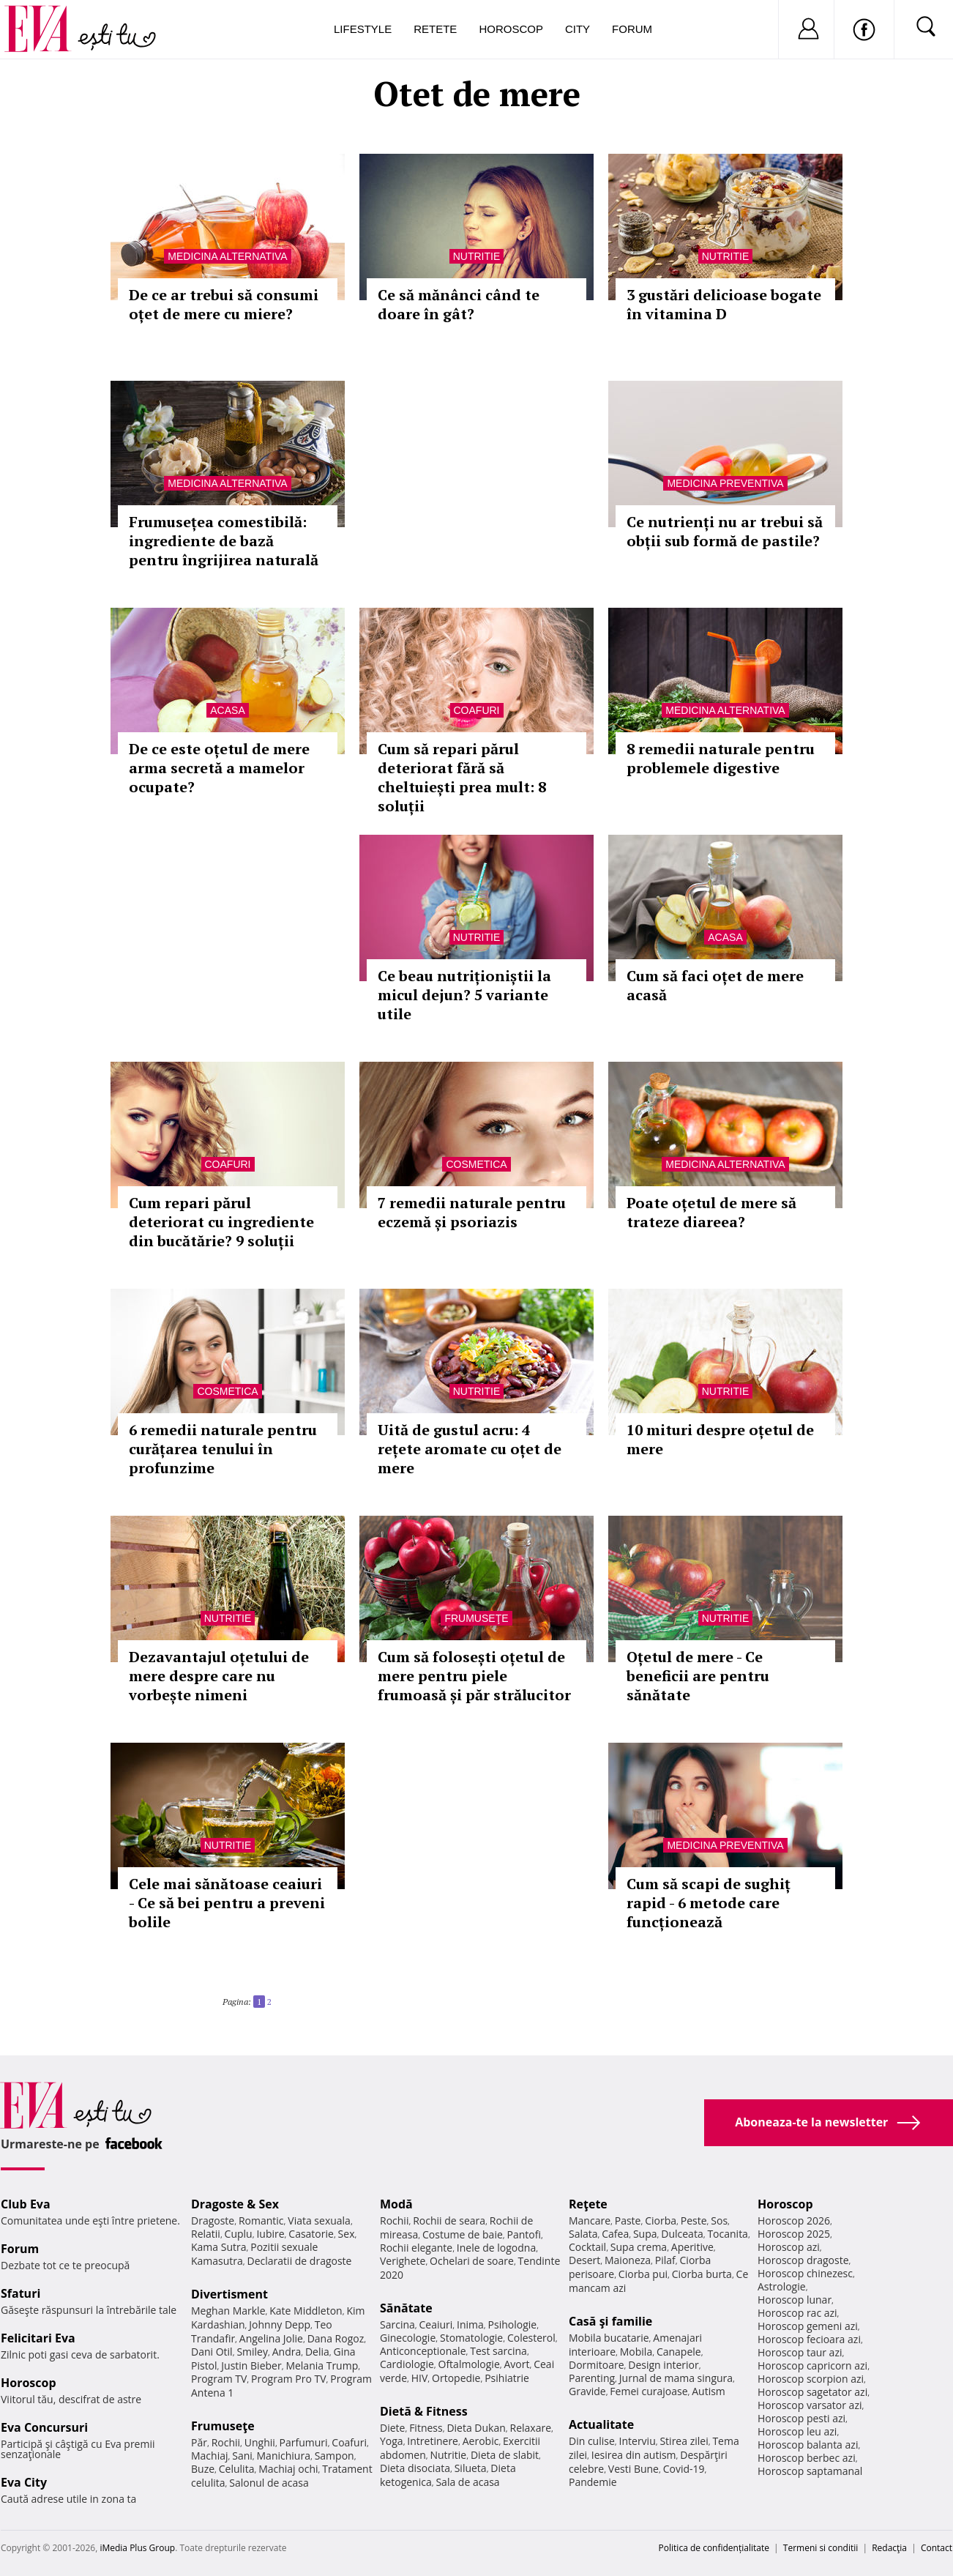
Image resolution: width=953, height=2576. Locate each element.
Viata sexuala (319, 2220)
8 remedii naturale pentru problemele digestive (721, 758)
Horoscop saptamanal (810, 2471)
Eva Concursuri (44, 2427)
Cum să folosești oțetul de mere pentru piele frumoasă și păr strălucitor (474, 1676)
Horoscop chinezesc (805, 2273)
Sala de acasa (467, 2482)
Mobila (636, 2352)
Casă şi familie (610, 2321)
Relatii (205, 2234)
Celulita (237, 2469)
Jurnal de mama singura (676, 2378)
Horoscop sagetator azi (812, 2392)
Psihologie (512, 2324)
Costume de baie (462, 2234)
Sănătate (406, 2308)
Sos (719, 2220)
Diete (392, 2428)
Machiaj (209, 2456)
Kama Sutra (218, 2247)
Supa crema (638, 2247)
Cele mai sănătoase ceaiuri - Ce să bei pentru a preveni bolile (227, 1903)
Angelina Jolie (271, 2338)
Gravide (587, 2391)
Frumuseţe (476, 1618)
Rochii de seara (449, 2220)
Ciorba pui (643, 2274)
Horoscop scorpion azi (811, 2379)
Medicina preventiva (725, 483)
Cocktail (587, 2247)
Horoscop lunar (794, 2300)
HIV (419, 2378)
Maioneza (628, 2260)
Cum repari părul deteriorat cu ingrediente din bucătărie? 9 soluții (221, 1222)
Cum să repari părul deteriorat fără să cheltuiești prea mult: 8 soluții (462, 777)
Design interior (663, 2365)
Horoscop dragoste (803, 2260)
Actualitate (601, 2424)
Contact (936, 2548)
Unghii (259, 2442)
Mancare (589, 2220)
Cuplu (239, 2234)
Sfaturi (20, 2293)
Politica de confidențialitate (714, 2548)
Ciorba (660, 2220)
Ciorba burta (702, 2274)
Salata (583, 2234)
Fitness (426, 2428)
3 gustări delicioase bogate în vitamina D (724, 304)
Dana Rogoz (336, 2338)
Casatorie (311, 2234)
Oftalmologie (469, 2364)
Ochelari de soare (472, 2261)
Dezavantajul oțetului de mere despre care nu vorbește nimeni (219, 1676)
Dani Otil (212, 2352)
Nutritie (477, 256)
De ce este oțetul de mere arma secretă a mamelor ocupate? (219, 768)
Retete (435, 29)
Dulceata (682, 2234)
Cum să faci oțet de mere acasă (715, 985)
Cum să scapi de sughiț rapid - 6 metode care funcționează (709, 1903)
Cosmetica (476, 1164)
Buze (202, 2469)
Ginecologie (408, 2338)
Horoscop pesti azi (801, 2418)
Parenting (592, 2378)
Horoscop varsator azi (810, 2405)
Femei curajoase (648, 2391)
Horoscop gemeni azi (808, 2326)
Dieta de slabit (505, 2455)
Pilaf (665, 2260)
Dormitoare (596, 2365)
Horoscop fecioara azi (809, 2339)
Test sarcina (498, 2351)
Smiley (252, 2352)
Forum (632, 29)
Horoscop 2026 (794, 2220)
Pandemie (593, 2482)
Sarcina (397, 2324)
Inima (470, 2324)
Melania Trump (321, 2365)
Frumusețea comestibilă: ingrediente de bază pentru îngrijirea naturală (223, 541)
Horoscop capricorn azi (812, 2365)
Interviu (637, 2441)
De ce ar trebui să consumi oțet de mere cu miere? (223, 304)
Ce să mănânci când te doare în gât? (458, 304)
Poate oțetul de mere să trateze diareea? (711, 1212)
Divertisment (229, 2294)
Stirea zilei (683, 2441)
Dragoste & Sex (235, 2204)
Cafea (615, 2234)
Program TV (219, 2379)
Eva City (24, 2482)
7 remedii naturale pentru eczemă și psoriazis (472, 1212)
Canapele (679, 2352)
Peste (694, 2220)
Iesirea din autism (633, 2455)
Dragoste (212, 2220)
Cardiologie (407, 2364)
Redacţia (889, 2548)
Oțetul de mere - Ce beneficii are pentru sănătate (698, 1676)
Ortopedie (456, 2378)
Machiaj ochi (288, 2469)
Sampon (334, 2456)
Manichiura (283, 2456)
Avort (516, 2364)
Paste (628, 2220)
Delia (317, 2352)
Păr (199, 2442)
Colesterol (531, 2338)
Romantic (261, 2220)
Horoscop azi (789, 2247)
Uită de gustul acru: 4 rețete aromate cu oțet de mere (469, 1449)
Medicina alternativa (227, 256)
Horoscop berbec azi (807, 2458)
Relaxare (531, 2428)
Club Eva (26, 2204)
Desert (584, 2260)
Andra (287, 2352)
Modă (396, 2204)
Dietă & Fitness (424, 2411)
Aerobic (481, 2441)
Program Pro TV (288, 2379)
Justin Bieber (251, 2365)
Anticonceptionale (423, 2351)
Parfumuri (304, 2442)
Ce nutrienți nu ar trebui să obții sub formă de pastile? (725, 531)
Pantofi (524, 2234)
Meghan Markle (228, 2311)
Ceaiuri (436, 2324)
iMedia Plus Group (137, 2548)
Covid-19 (684, 2469)
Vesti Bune (633, 2469)
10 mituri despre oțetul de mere (720, 1439)
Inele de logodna (496, 2248)
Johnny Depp (279, 2324)
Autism (708, 2391)
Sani (242, 2456)
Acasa (227, 710)
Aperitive (692, 2247)
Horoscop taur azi (800, 2352)
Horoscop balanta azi (808, 2445)
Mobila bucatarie (609, 2338)
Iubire (270, 2234)
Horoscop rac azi (797, 2313)
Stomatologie (471, 2338)
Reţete (588, 2204)
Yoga (391, 2441)
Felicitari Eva (38, 2338)
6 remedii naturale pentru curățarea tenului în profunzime (223, 1449)
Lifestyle (363, 29)
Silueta (471, 2468)
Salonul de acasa (269, 2483)
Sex (346, 2234)
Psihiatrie (507, 2378)
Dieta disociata (415, 2468)
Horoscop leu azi (797, 2431)
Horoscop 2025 (794, 2234)
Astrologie (782, 2286)
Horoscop (511, 29)
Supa (645, 2234)
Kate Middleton (306, 2311)
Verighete (402, 2261)
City (577, 29)
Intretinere (432, 2441)
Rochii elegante (416, 2248)
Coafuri (477, 710)
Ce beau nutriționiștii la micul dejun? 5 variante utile (464, 995)
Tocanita (727, 2234)
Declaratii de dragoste (299, 2261)
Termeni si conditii (821, 2548)
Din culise (592, 2441)
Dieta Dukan (475, 2428)
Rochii (226, 2442)
